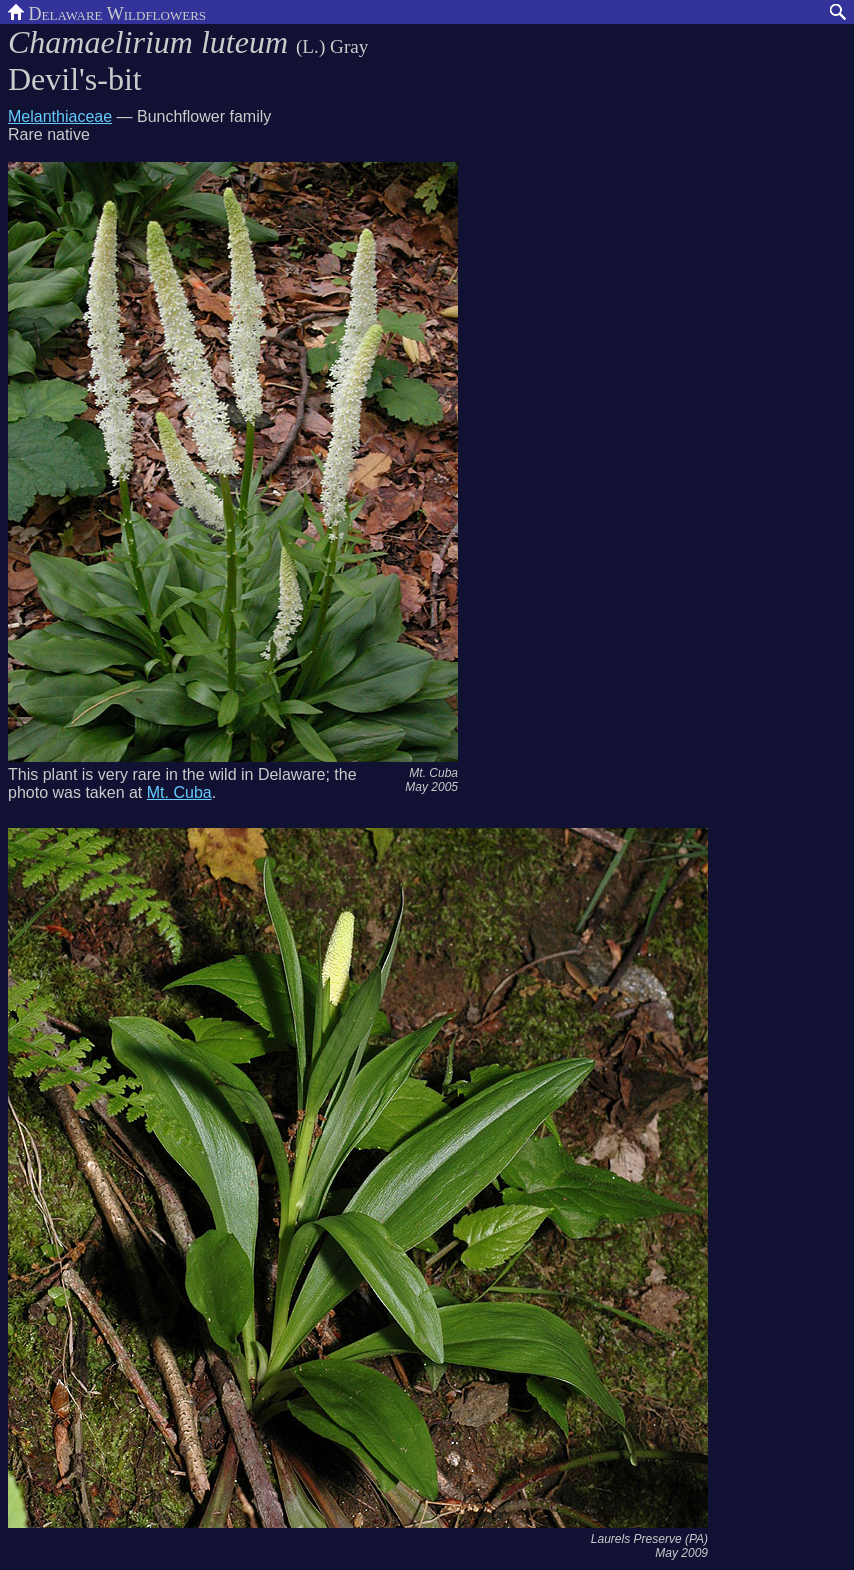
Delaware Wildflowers (107, 12)
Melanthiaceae (60, 116)
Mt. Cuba (179, 792)
